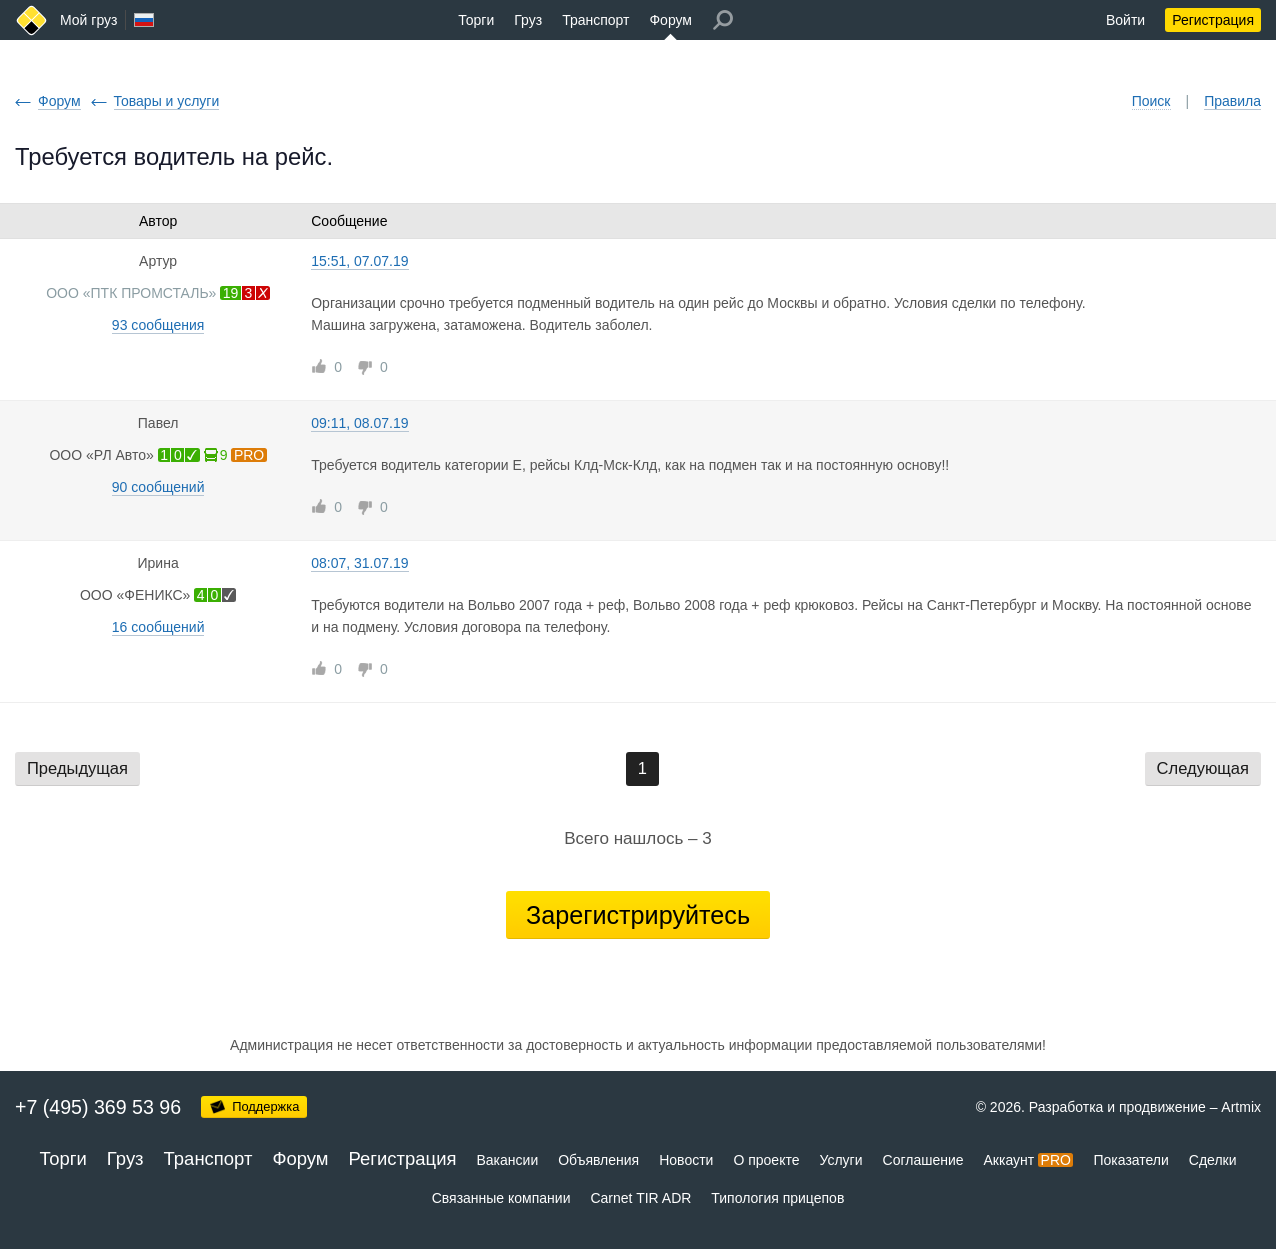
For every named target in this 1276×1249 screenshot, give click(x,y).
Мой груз (88, 20)
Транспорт (595, 20)
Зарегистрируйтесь (638, 915)
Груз (528, 20)
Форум (670, 20)
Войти (1125, 20)
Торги (476, 20)
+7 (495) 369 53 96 (98, 1107)
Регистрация (1213, 20)
